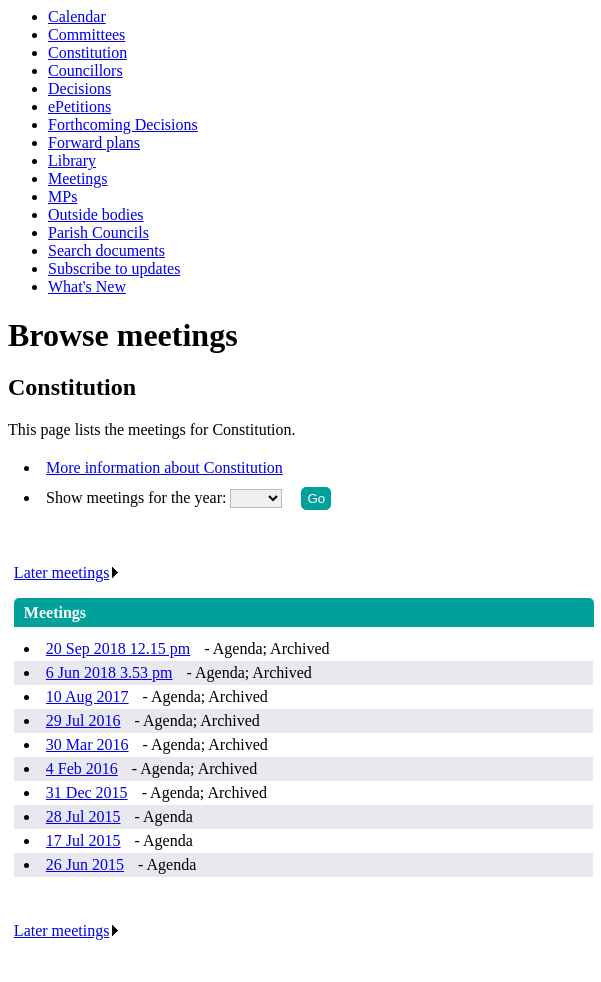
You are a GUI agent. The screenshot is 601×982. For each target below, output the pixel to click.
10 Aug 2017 (87, 696)
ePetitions (79, 106)
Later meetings (67, 572)
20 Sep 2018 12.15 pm (118, 648)
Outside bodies (96, 214)
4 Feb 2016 (82, 768)
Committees (86, 34)
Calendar (77, 16)
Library (72, 160)
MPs (62, 196)
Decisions (79, 88)
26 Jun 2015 (85, 864)
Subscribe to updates (114, 268)
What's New (87, 286)
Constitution (87, 52)
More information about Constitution (164, 467)
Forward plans (94, 142)
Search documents (106, 250)
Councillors (85, 70)
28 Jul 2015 (83, 816)
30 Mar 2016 (87, 744)
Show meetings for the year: (138, 497)
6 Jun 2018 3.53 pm (109, 672)
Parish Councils (98, 232)
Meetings (78, 178)
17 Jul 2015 (83, 840)
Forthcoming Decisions (123, 124)
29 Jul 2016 (83, 720)
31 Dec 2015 (87, 792)
